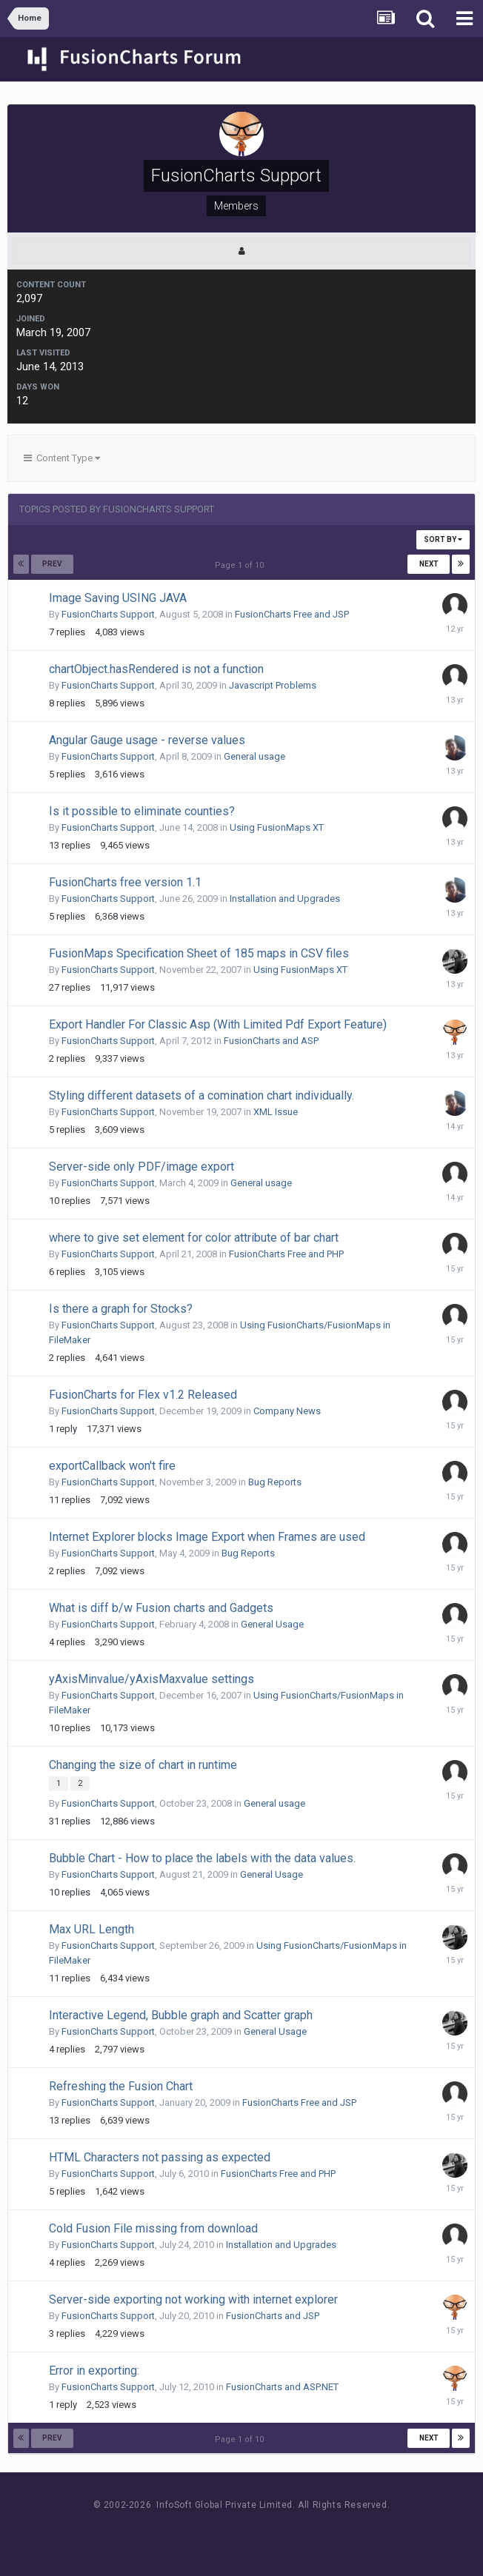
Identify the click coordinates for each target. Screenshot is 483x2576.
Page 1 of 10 (241, 565)
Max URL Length (91, 1929)
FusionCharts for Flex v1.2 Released (143, 1395)
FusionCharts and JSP (272, 2315)
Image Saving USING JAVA (118, 598)
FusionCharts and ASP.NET (282, 2386)
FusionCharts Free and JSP (292, 614)
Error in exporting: (94, 2370)
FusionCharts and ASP (271, 1040)
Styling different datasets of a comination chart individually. (201, 1095)
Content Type (62, 458)
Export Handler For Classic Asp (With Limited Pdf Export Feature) (218, 1024)
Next (429, 564)
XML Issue (275, 1111)
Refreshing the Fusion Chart (121, 2086)
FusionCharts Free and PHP (286, 1253)
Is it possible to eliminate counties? (142, 811)
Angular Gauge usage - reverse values (147, 740)
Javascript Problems (272, 685)
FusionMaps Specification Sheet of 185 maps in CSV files (199, 953)
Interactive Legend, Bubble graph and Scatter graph (181, 2015)
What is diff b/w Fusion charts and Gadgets (161, 1608)
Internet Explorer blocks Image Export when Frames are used (207, 1537)
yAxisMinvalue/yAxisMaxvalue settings (151, 1679)
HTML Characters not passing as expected (159, 2157)
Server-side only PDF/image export (141, 1167)
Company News (287, 1410)
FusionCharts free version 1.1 (125, 882)
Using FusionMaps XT (277, 827)
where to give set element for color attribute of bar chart (194, 1238)
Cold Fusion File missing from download (153, 2228)
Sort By (443, 539)
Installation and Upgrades (285, 898)
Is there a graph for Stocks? (121, 1309)
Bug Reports (275, 1482)
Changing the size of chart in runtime (143, 1765)
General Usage (272, 1624)
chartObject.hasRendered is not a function (156, 669)
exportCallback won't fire (112, 1466)
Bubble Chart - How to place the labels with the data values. (202, 1858)
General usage (254, 756)
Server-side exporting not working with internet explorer (193, 2299)
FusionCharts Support (108, 614)
